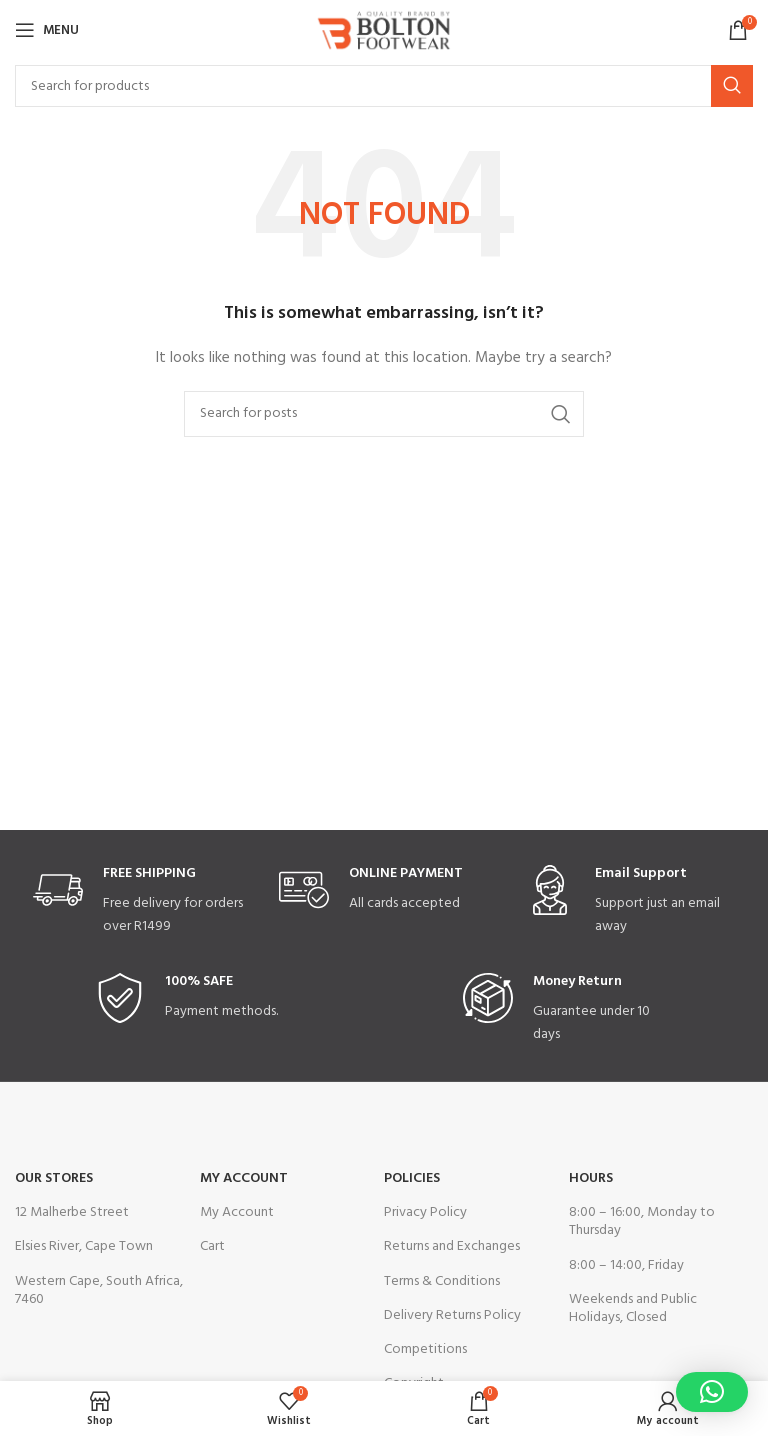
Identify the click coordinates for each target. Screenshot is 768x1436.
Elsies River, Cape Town (84, 1246)
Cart (212, 1246)
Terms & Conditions (442, 1281)
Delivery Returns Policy (452, 1315)
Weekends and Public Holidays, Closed (633, 1308)
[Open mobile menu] (47, 30)
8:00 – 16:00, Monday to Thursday (642, 1221)
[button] (712, 1392)
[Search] (384, 86)
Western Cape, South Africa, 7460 (99, 1290)
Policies (412, 1178)
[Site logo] (384, 30)
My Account (244, 1178)
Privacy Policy (425, 1212)
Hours (591, 1178)
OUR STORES (54, 1178)
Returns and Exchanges (452, 1246)
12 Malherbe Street (72, 1212)
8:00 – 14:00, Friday (626, 1265)
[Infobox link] (138, 901)
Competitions (425, 1349)
